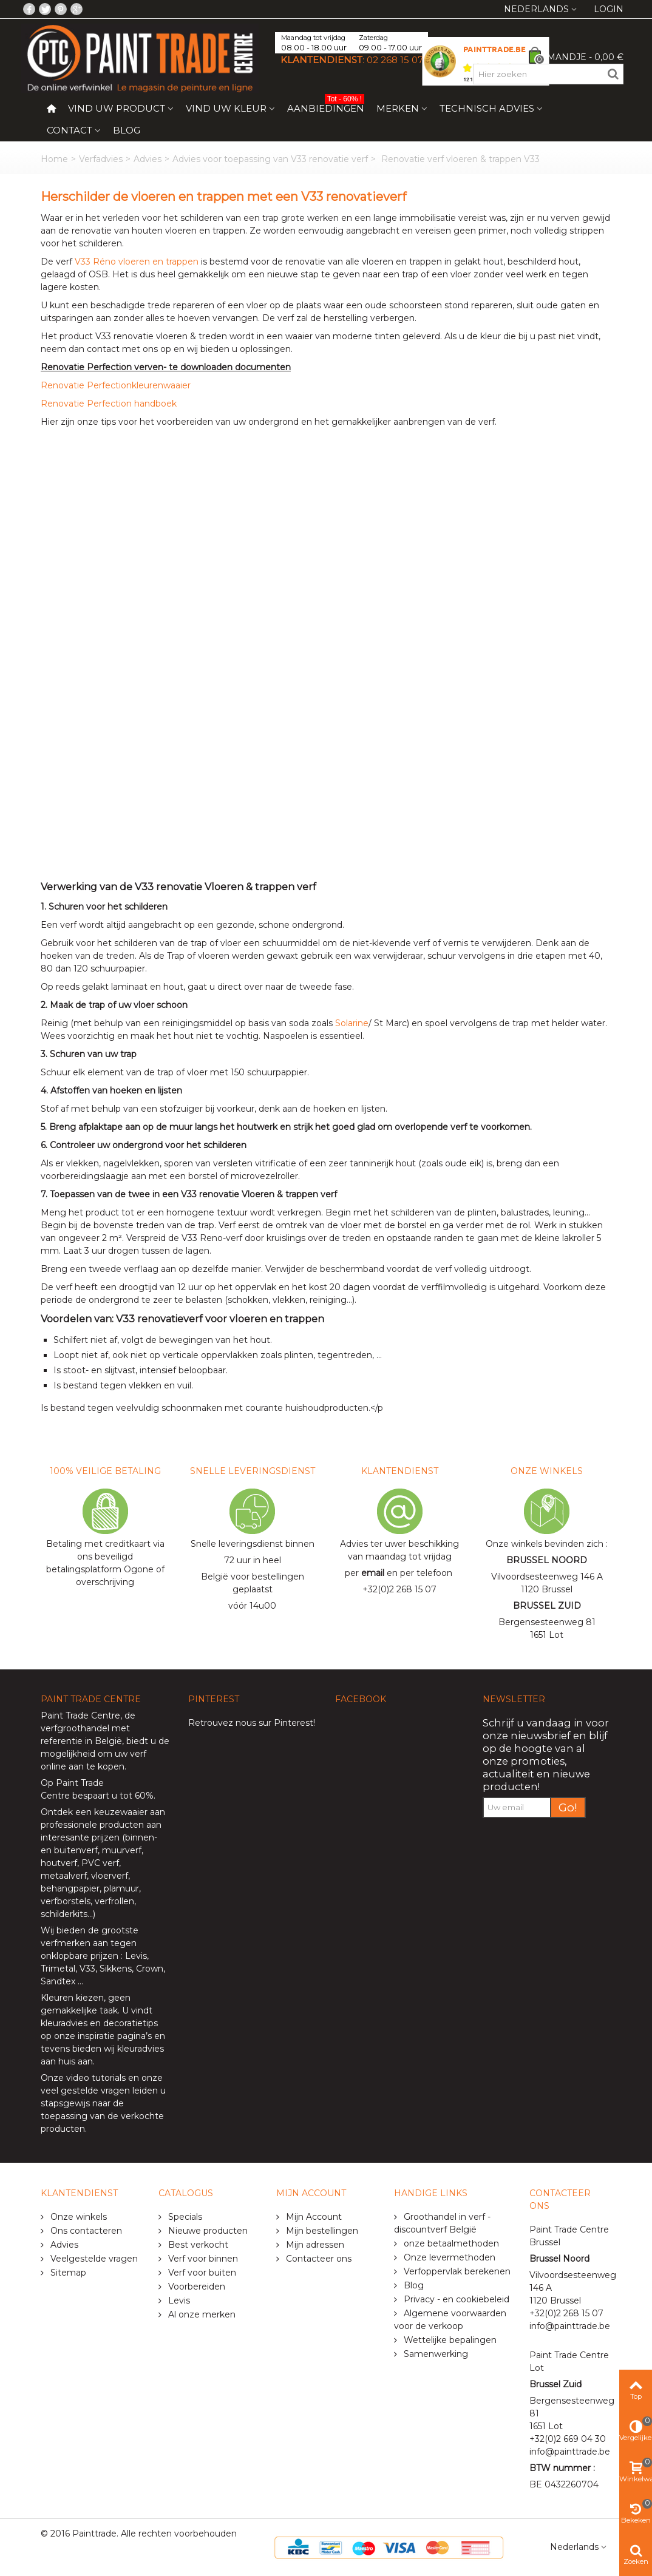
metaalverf (64, 1875)
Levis (136, 1955)
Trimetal (58, 1968)
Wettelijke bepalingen (449, 2339)
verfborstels (65, 1901)
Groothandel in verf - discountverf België (442, 2223)
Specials (184, 2216)
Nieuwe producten (207, 2230)
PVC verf (99, 1863)
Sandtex (58, 1981)
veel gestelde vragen (85, 2090)
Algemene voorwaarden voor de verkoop (450, 2319)
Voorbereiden (195, 2286)
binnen (139, 1837)
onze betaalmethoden (450, 2243)
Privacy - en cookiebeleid (455, 2299)
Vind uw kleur (226, 108)
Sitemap (67, 2272)
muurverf (121, 1850)
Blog (126, 130)
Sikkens (116, 1968)
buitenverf (76, 1850)
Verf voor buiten (201, 2272)
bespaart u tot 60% (113, 1795)
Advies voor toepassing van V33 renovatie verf (270, 159)
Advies (147, 159)
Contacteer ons (317, 2258)
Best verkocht (197, 2244)
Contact (69, 130)
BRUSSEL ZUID (547, 1605)
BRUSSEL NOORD (546, 1560)
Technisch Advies (487, 108)
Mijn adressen (314, 2244)
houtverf (59, 1863)
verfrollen (114, 1901)
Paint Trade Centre (80, 1715)
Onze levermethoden (448, 2257)
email (372, 1572)
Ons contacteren (85, 2230)
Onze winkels (77, 2216)
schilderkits (64, 1913)
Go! (568, 1807)
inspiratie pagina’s (115, 2035)
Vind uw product (116, 108)
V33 (87, 1968)
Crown (149, 1968)
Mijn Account (313, 2216)
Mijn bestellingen (321, 2230)
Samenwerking (434, 2353)
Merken (397, 108)
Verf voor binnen (202, 2258)
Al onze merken (201, 2314)
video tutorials (96, 2077)
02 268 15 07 (395, 60)
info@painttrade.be (569, 2326)
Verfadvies (101, 159)
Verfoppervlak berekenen (456, 2271)
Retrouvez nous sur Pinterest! (251, 1722)
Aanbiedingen (325, 106)
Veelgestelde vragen (93, 2258)
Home (54, 159)
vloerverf (109, 1875)
